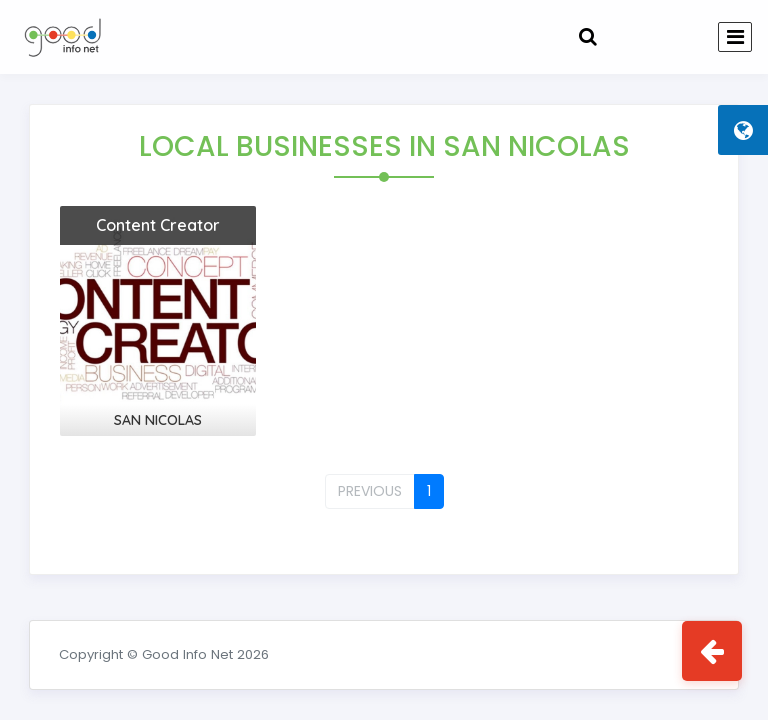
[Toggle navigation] (735, 37)
